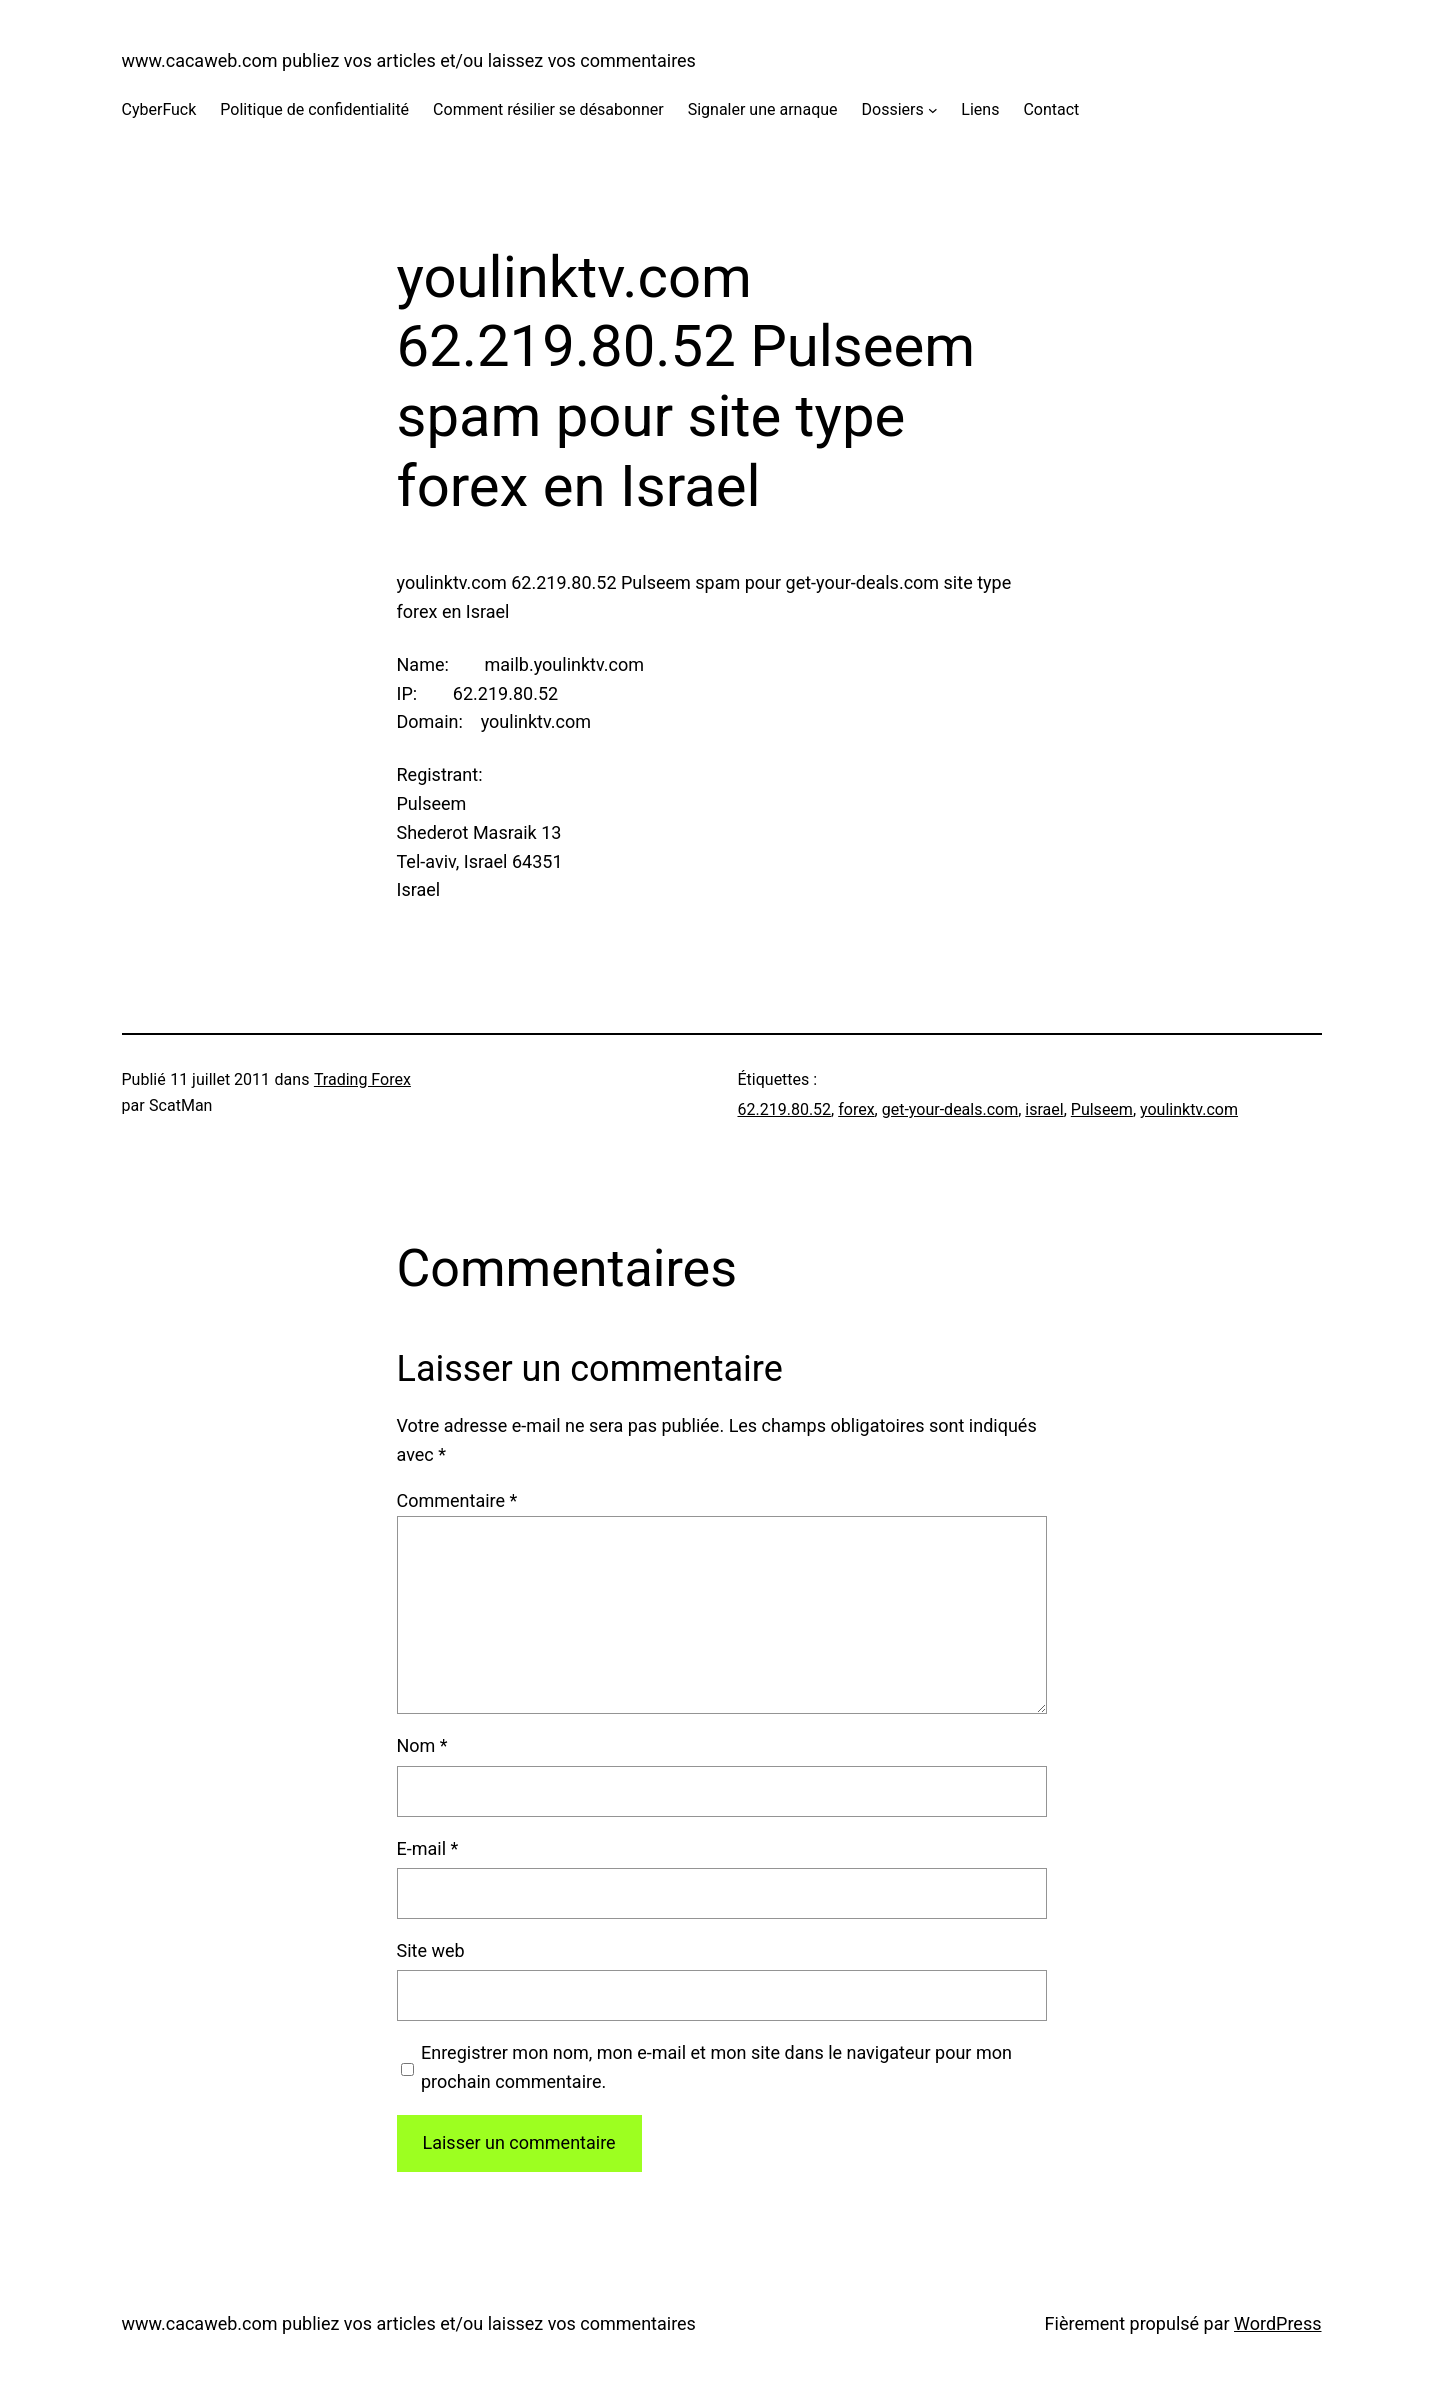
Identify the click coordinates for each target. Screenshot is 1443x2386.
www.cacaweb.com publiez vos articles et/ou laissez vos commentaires (409, 60)
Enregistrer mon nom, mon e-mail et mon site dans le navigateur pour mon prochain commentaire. (716, 2067)
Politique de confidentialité (314, 109)
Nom (422, 1745)
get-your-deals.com (950, 1109)
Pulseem (1102, 1109)
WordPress (1277, 2323)
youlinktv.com (1189, 1109)
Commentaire (457, 1500)
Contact (1051, 109)
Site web (431, 1950)
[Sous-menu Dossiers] (933, 110)
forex (856, 1109)
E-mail (428, 1848)
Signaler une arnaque (763, 109)
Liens (980, 109)
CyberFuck (159, 109)
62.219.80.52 (785, 1109)
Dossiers (893, 109)
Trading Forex (362, 1079)
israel (1044, 1109)
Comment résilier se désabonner (548, 109)
